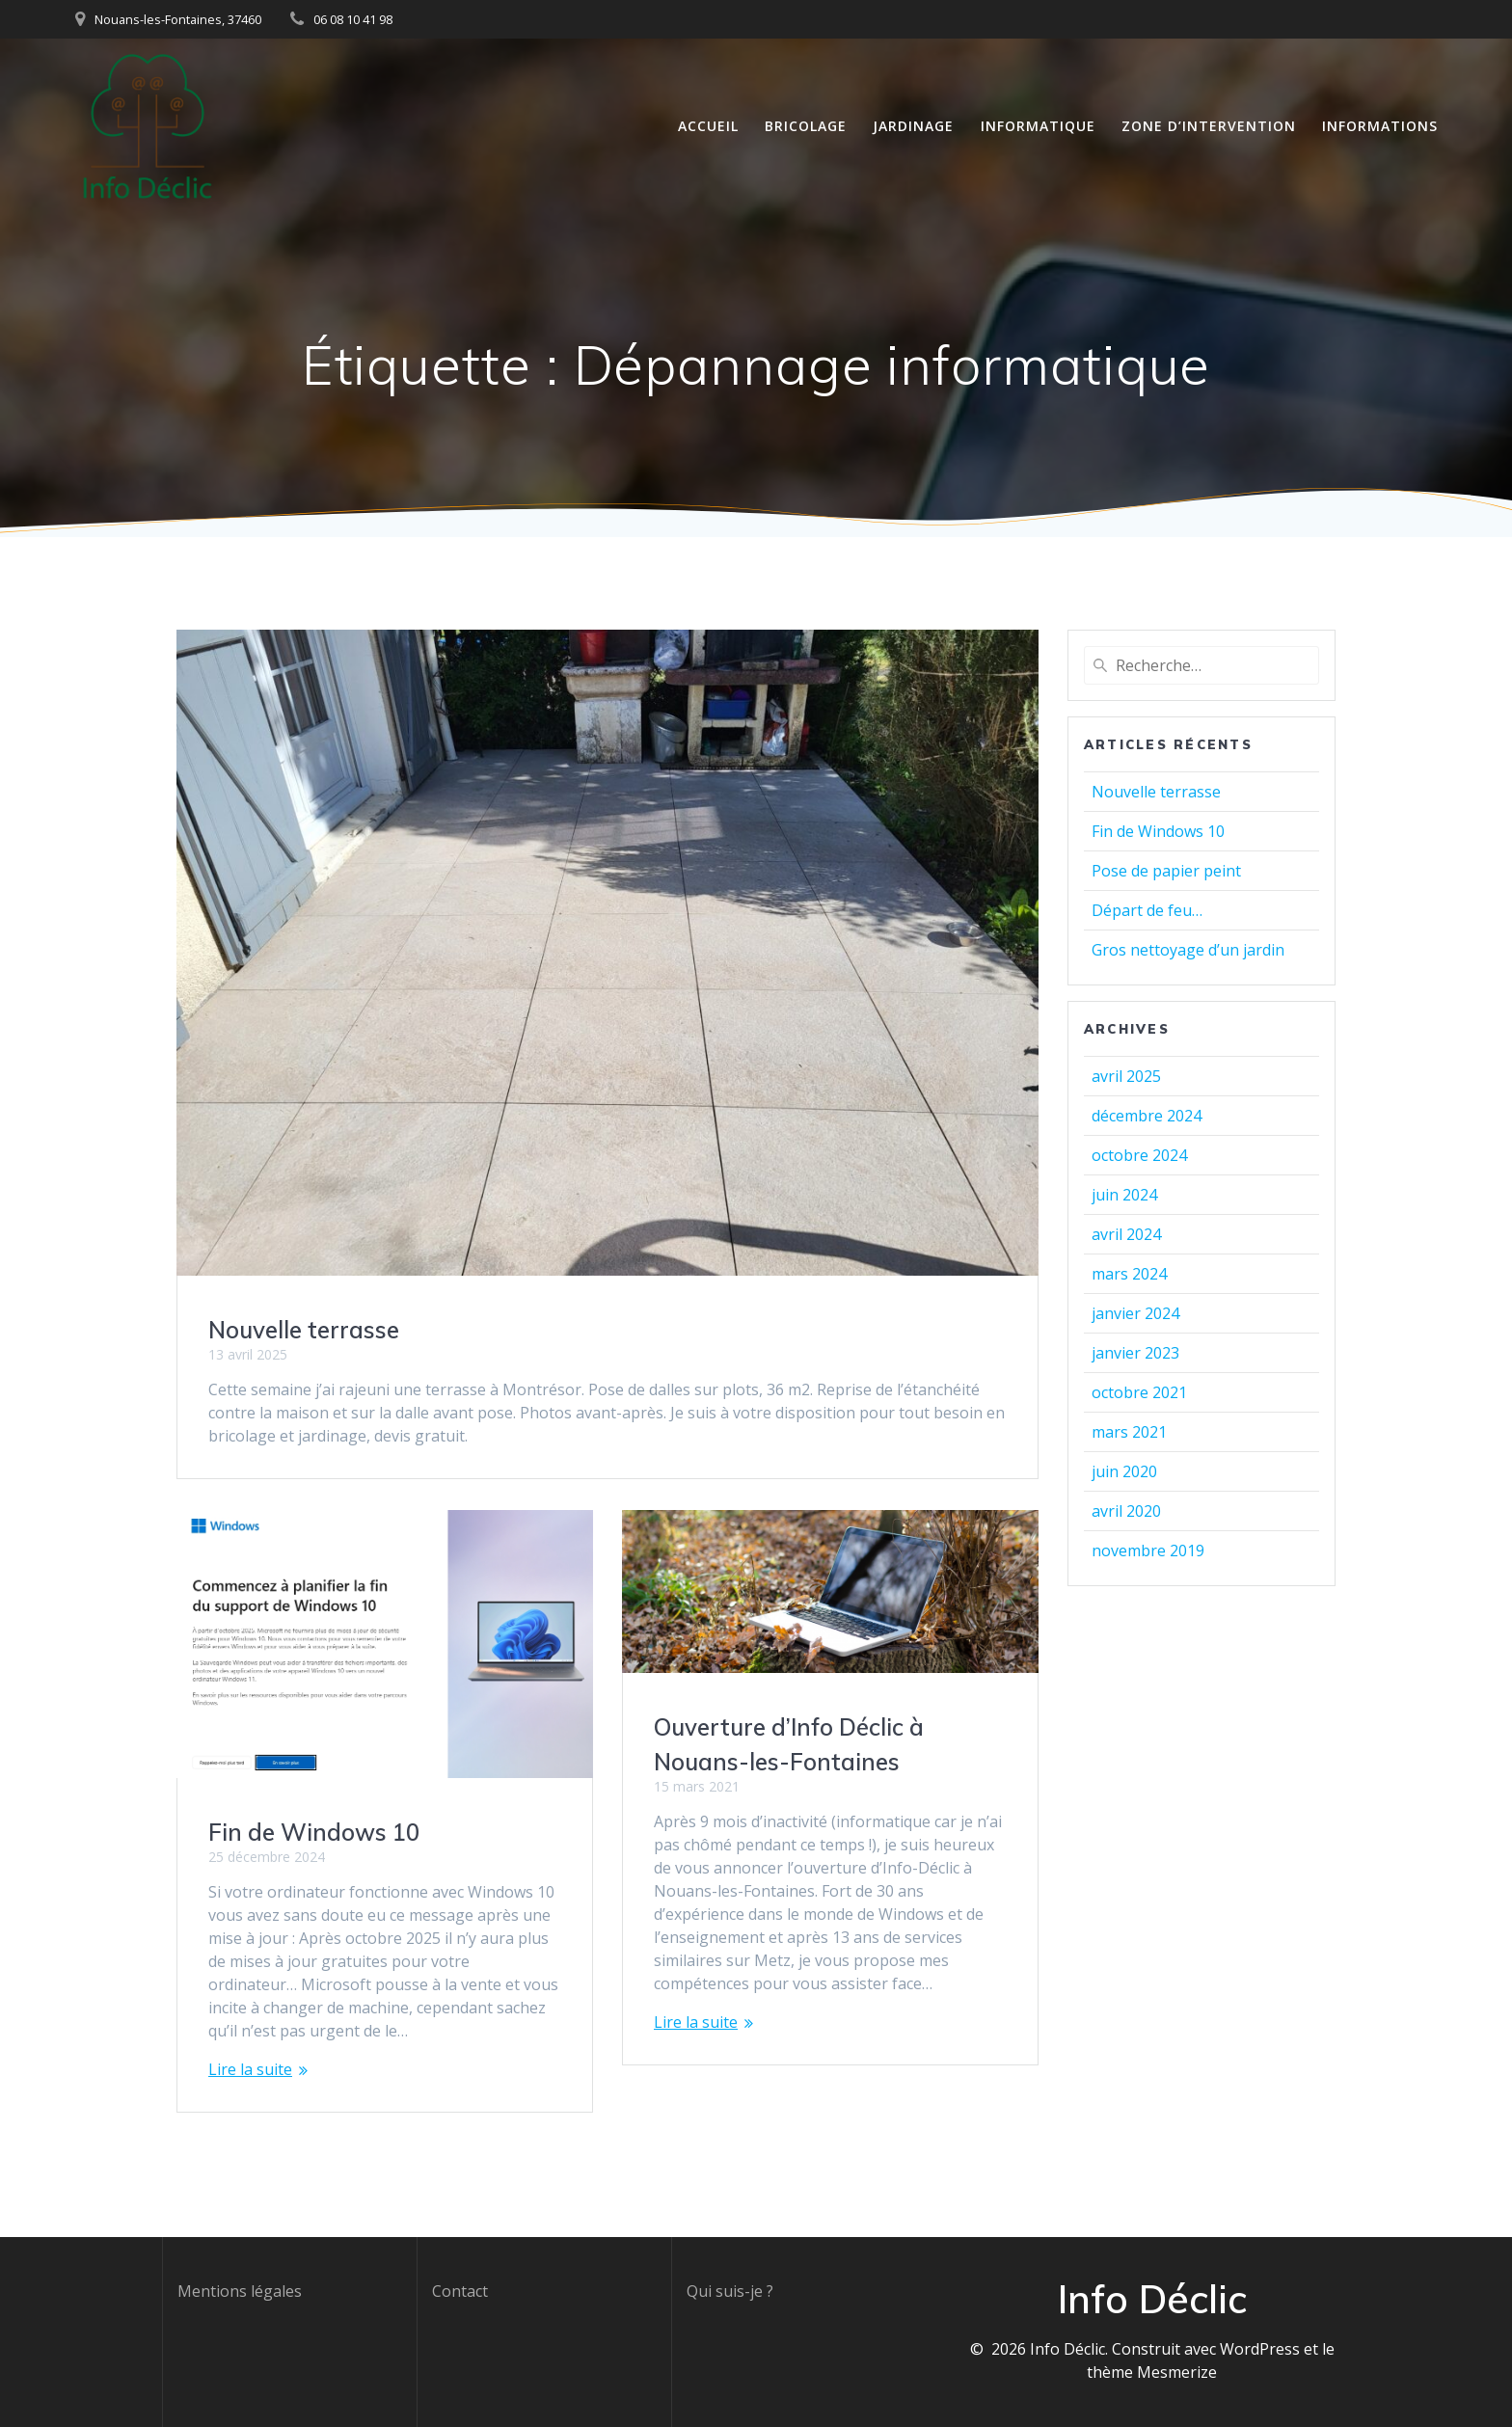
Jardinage (913, 126)
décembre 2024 (1147, 1115)
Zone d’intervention (1208, 126)
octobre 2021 (1139, 1392)
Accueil (708, 126)
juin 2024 (1124, 1194)
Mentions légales (239, 2291)
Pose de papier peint (1166, 870)
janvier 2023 (1135, 1352)
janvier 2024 (1135, 1313)
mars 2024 (1129, 1273)
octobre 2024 (1139, 1155)
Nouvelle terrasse (303, 1329)
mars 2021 (1129, 1432)
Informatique (1038, 126)
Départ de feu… (1147, 910)
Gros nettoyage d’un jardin (1188, 949)
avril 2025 (1126, 1076)
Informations (1380, 126)
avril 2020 (1126, 1511)
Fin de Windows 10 (313, 1832)
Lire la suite (250, 2069)
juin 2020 (1124, 1471)
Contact (460, 2291)
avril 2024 (1126, 1234)
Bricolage (806, 126)
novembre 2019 (1148, 1550)
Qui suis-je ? (730, 2291)
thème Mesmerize (1152, 2372)
